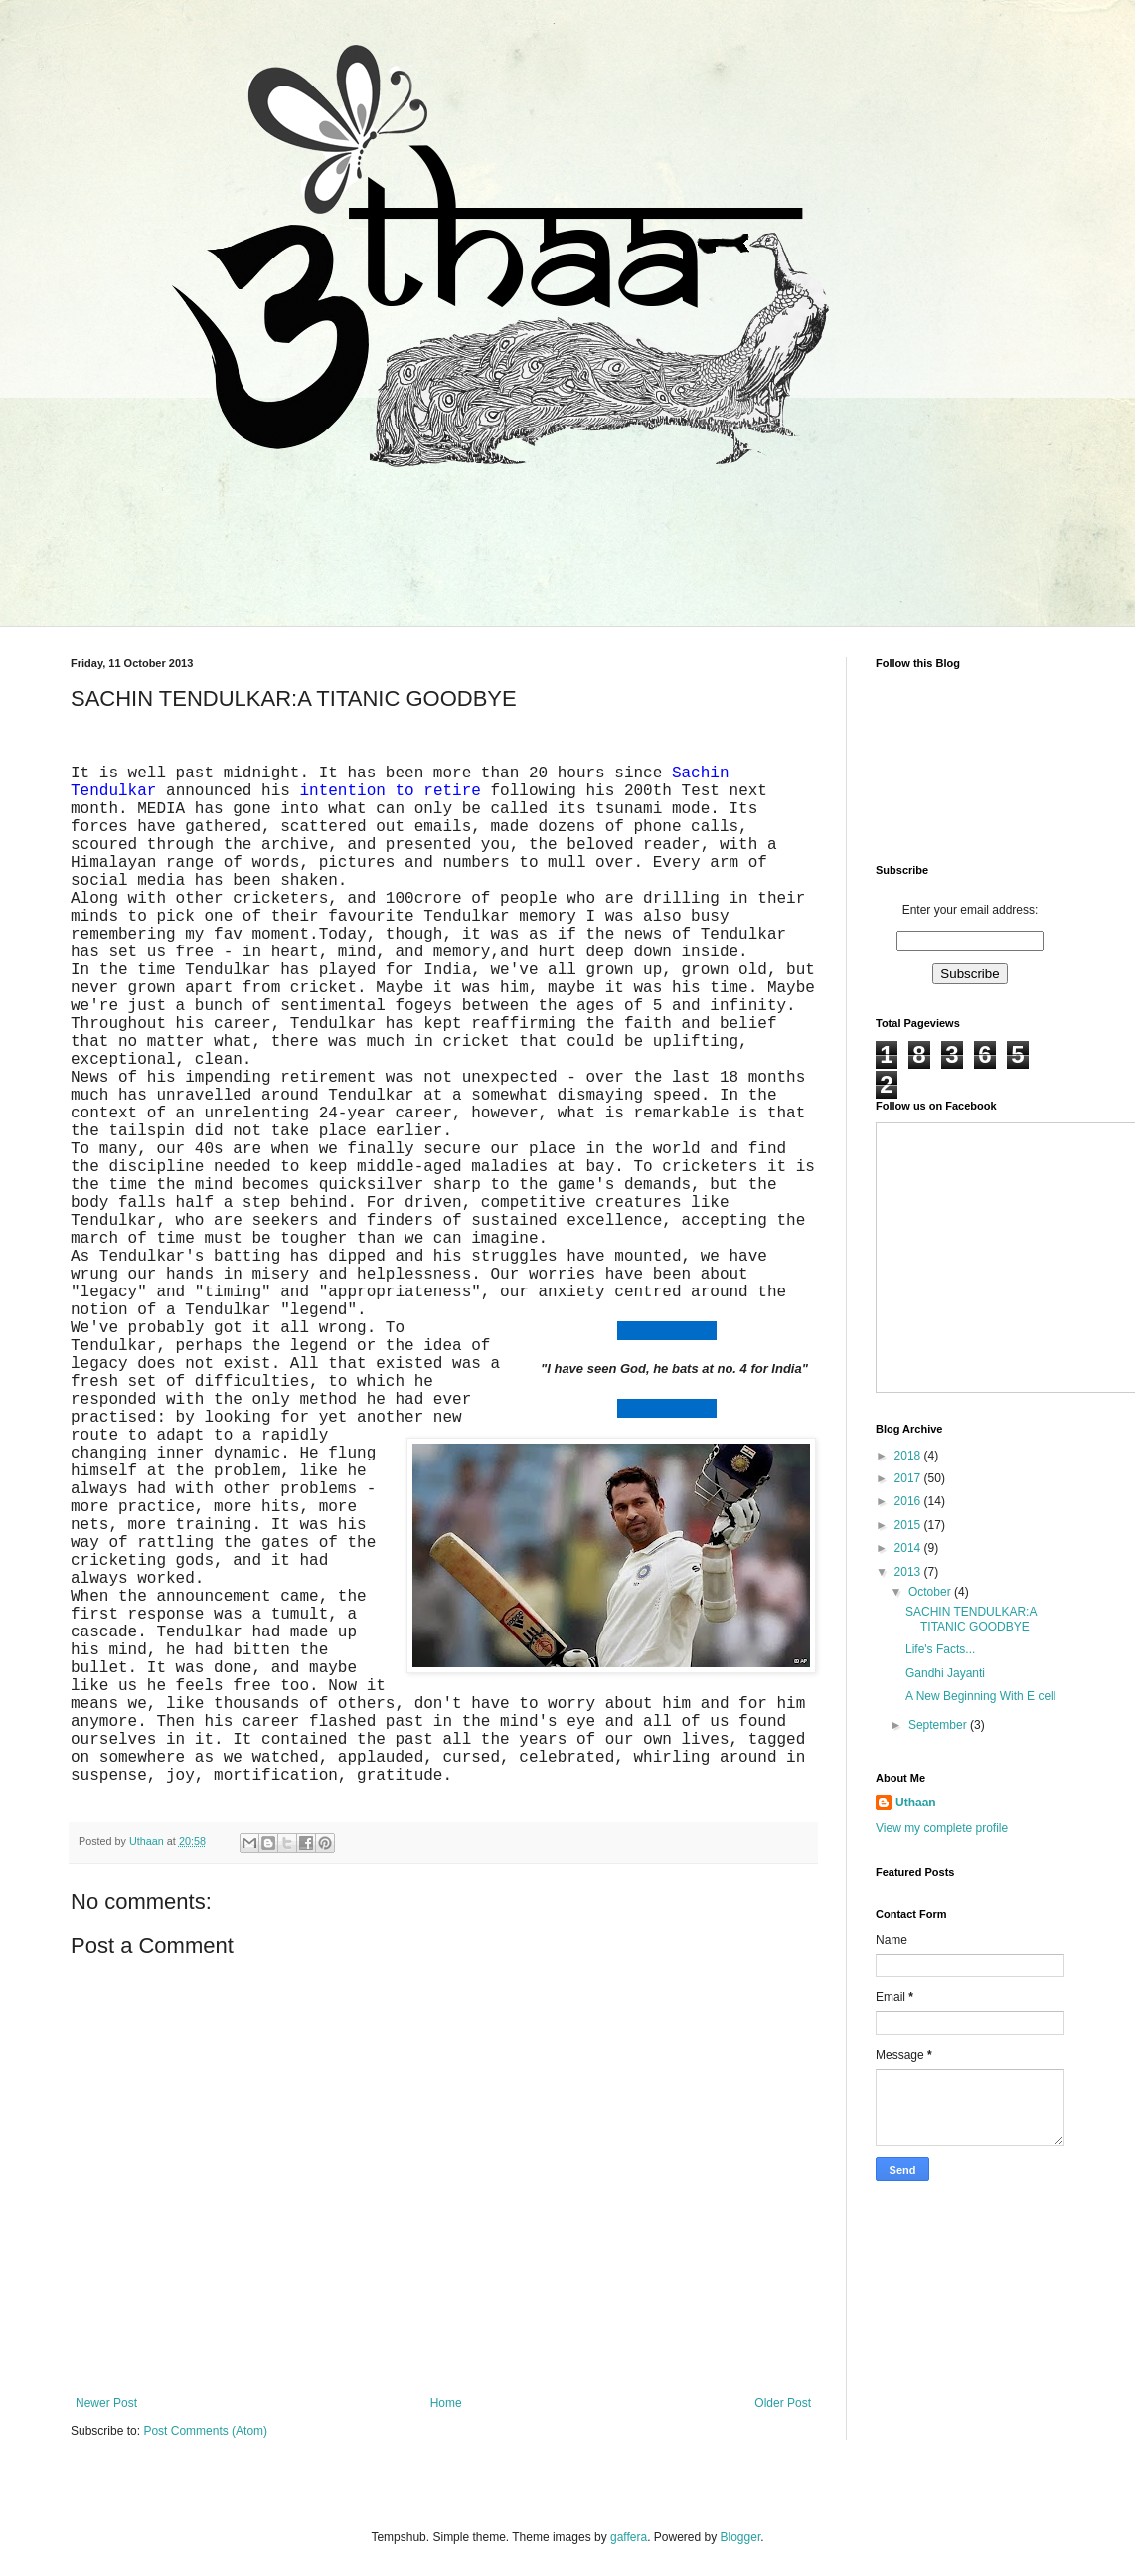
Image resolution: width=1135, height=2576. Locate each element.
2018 (909, 1455)
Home (446, 2403)
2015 (909, 1525)
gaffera (628, 2537)
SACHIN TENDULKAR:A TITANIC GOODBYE (971, 1618)
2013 (909, 1572)
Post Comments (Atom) (205, 2431)
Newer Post (106, 2403)
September (939, 1725)
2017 (909, 1478)
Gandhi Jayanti (945, 1673)
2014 (909, 1548)
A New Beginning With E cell (980, 1696)
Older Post (782, 2403)
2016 (909, 1501)
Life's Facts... (940, 1649)
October (931, 1592)
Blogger (741, 2537)
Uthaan (915, 1802)
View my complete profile (942, 1828)
